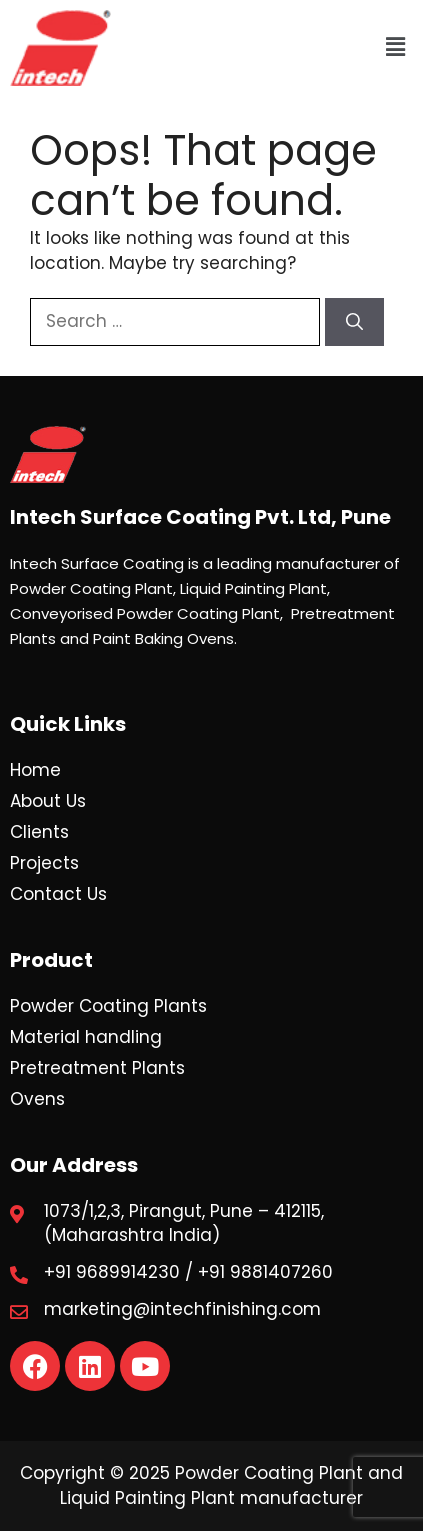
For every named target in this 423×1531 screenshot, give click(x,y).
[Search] (354, 322)
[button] (396, 48)
